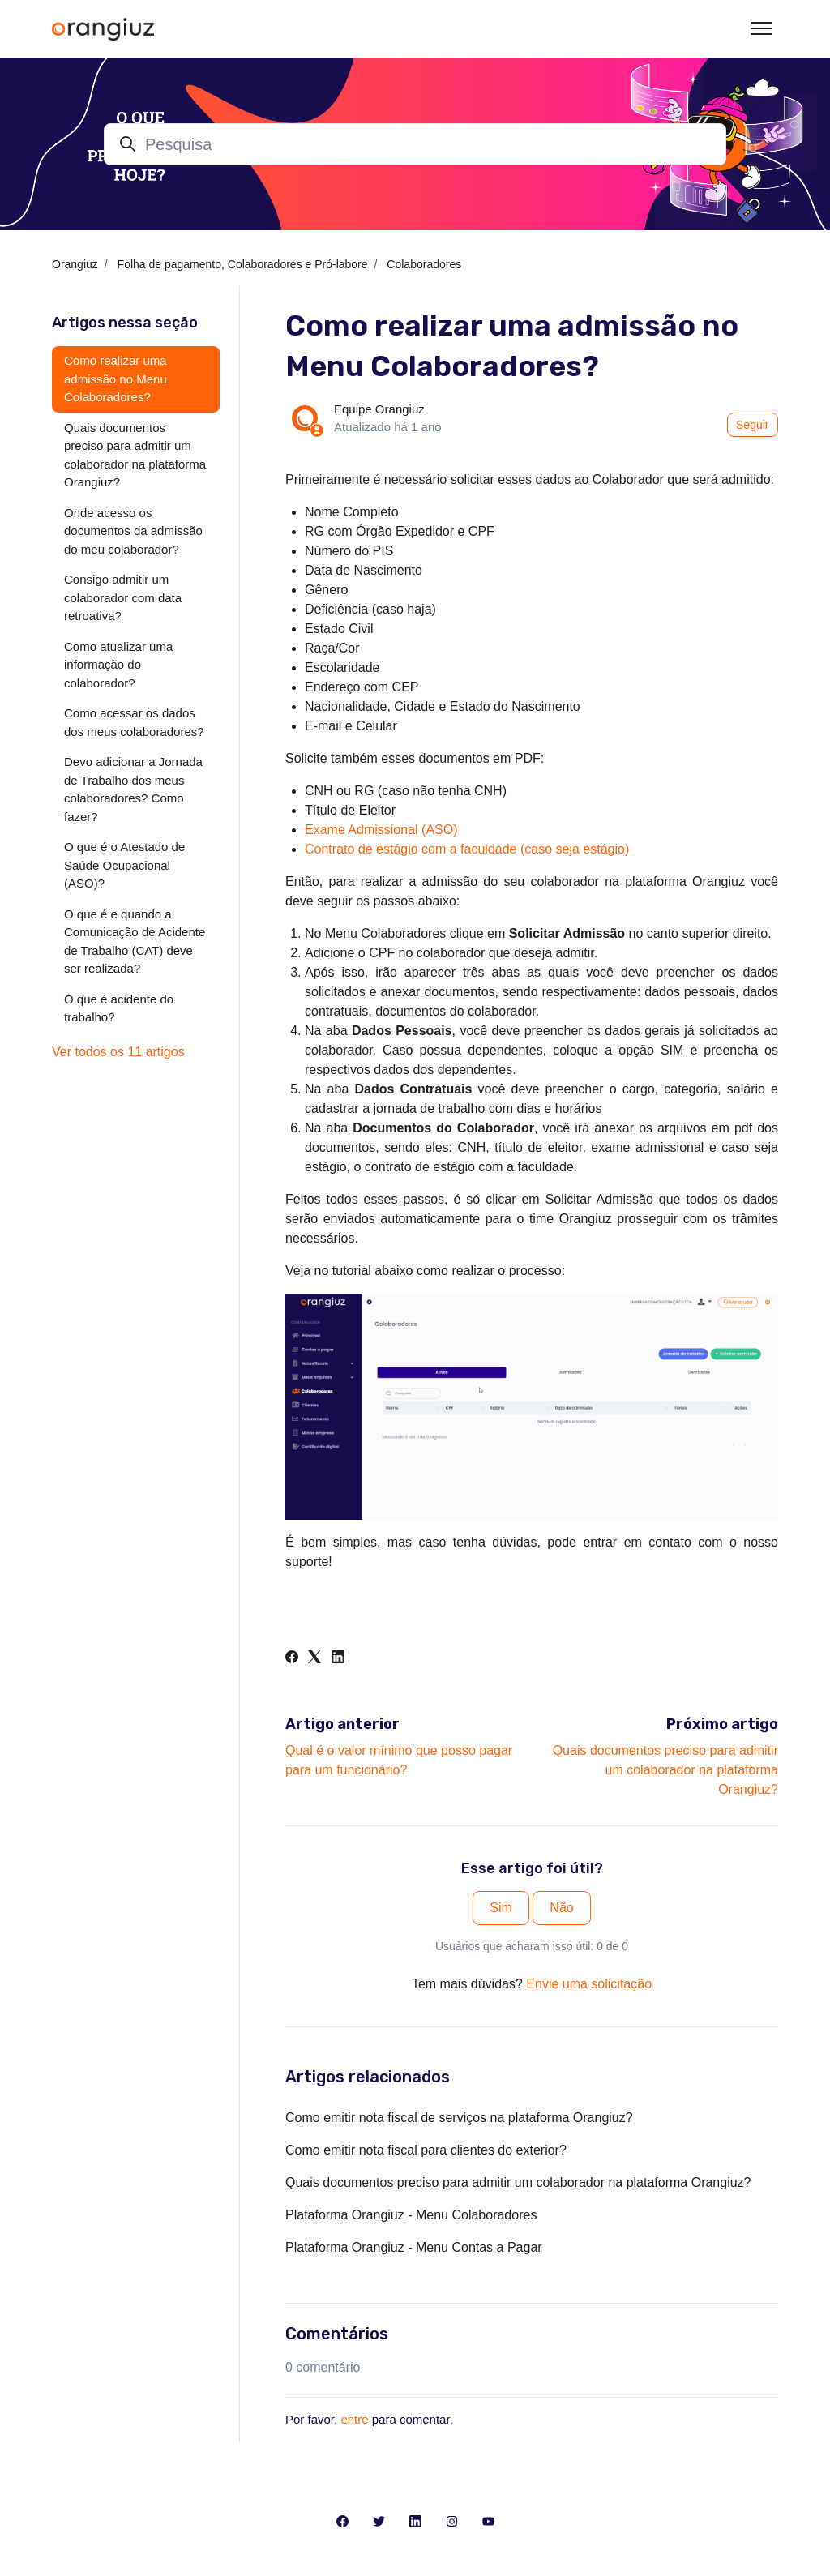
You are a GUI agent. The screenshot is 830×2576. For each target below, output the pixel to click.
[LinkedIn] (338, 1659)
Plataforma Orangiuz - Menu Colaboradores (411, 2215)
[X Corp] (314, 1659)
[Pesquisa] (415, 144)
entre (354, 2419)
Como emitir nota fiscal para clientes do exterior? (426, 2150)
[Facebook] (291, 1659)
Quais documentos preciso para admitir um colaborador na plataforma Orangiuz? (665, 1770)
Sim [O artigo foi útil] (501, 1908)
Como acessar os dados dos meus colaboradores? (134, 722)
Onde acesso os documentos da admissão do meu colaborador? (133, 531)
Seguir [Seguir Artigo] (752, 424)
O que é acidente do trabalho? (118, 1008)
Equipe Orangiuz (379, 409)
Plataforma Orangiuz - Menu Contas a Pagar (413, 2247)
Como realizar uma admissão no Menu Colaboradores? (115, 378)
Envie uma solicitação (589, 1984)
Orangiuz (75, 264)
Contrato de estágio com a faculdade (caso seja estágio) (467, 849)
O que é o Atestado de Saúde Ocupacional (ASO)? (124, 865)
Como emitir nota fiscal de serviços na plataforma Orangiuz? (459, 2118)
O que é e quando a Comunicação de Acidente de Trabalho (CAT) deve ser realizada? (134, 941)
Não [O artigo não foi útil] (561, 1908)
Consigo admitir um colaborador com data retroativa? (123, 597)
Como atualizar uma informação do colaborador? (118, 665)
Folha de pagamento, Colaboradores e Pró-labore (243, 264)
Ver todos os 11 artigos (118, 1052)
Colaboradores (424, 264)
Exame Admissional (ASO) (381, 830)
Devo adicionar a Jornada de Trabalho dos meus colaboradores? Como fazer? (133, 789)
